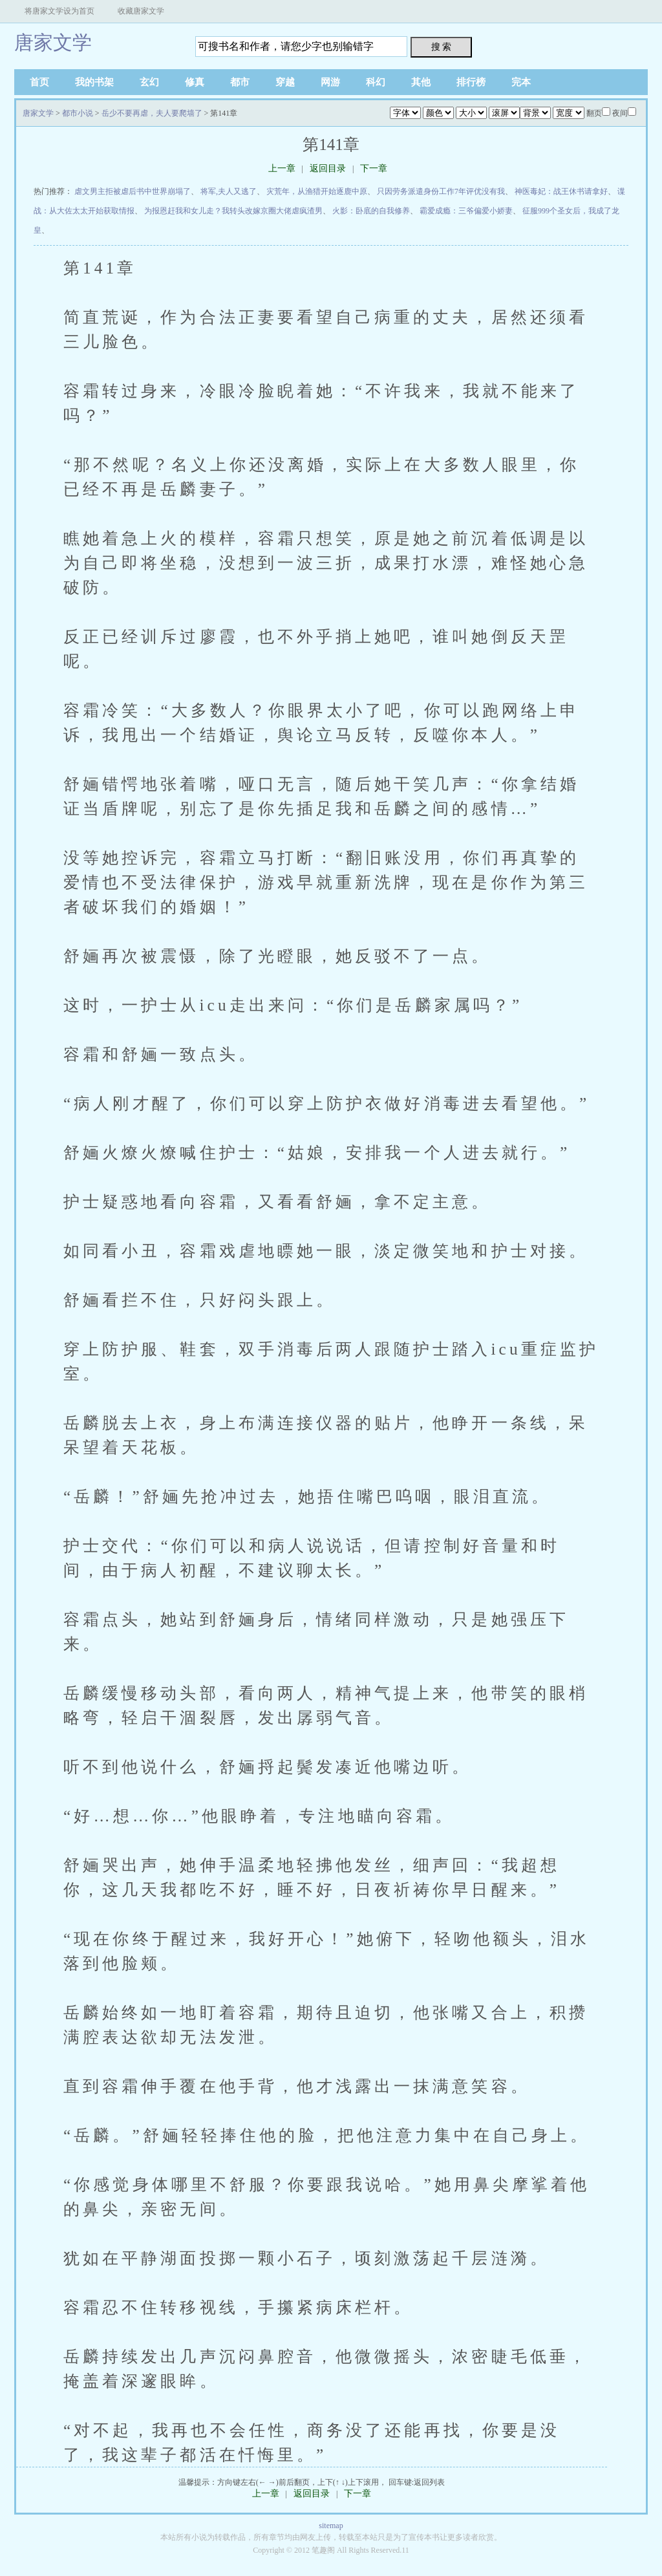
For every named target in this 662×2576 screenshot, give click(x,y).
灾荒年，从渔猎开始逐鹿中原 (316, 191)
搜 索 (441, 46)
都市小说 (77, 113)
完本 (521, 82)
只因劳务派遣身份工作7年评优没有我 (441, 191)
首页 (39, 82)
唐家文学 (53, 42)
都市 (240, 82)
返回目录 (328, 168)
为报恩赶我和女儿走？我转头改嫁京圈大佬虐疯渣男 (233, 210)
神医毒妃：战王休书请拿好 (561, 191)
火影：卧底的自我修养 (371, 210)
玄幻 (149, 82)
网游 (330, 82)
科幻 (375, 82)
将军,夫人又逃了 (228, 191)
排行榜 (471, 82)
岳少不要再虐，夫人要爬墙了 (151, 113)
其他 (421, 82)
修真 (194, 82)
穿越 (285, 82)
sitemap (331, 2525)
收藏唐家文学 (141, 11)
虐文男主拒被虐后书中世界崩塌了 (132, 191)
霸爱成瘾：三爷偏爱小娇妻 (466, 210)
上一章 (281, 168)
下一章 (373, 168)
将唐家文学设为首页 (59, 11)
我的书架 (94, 82)
